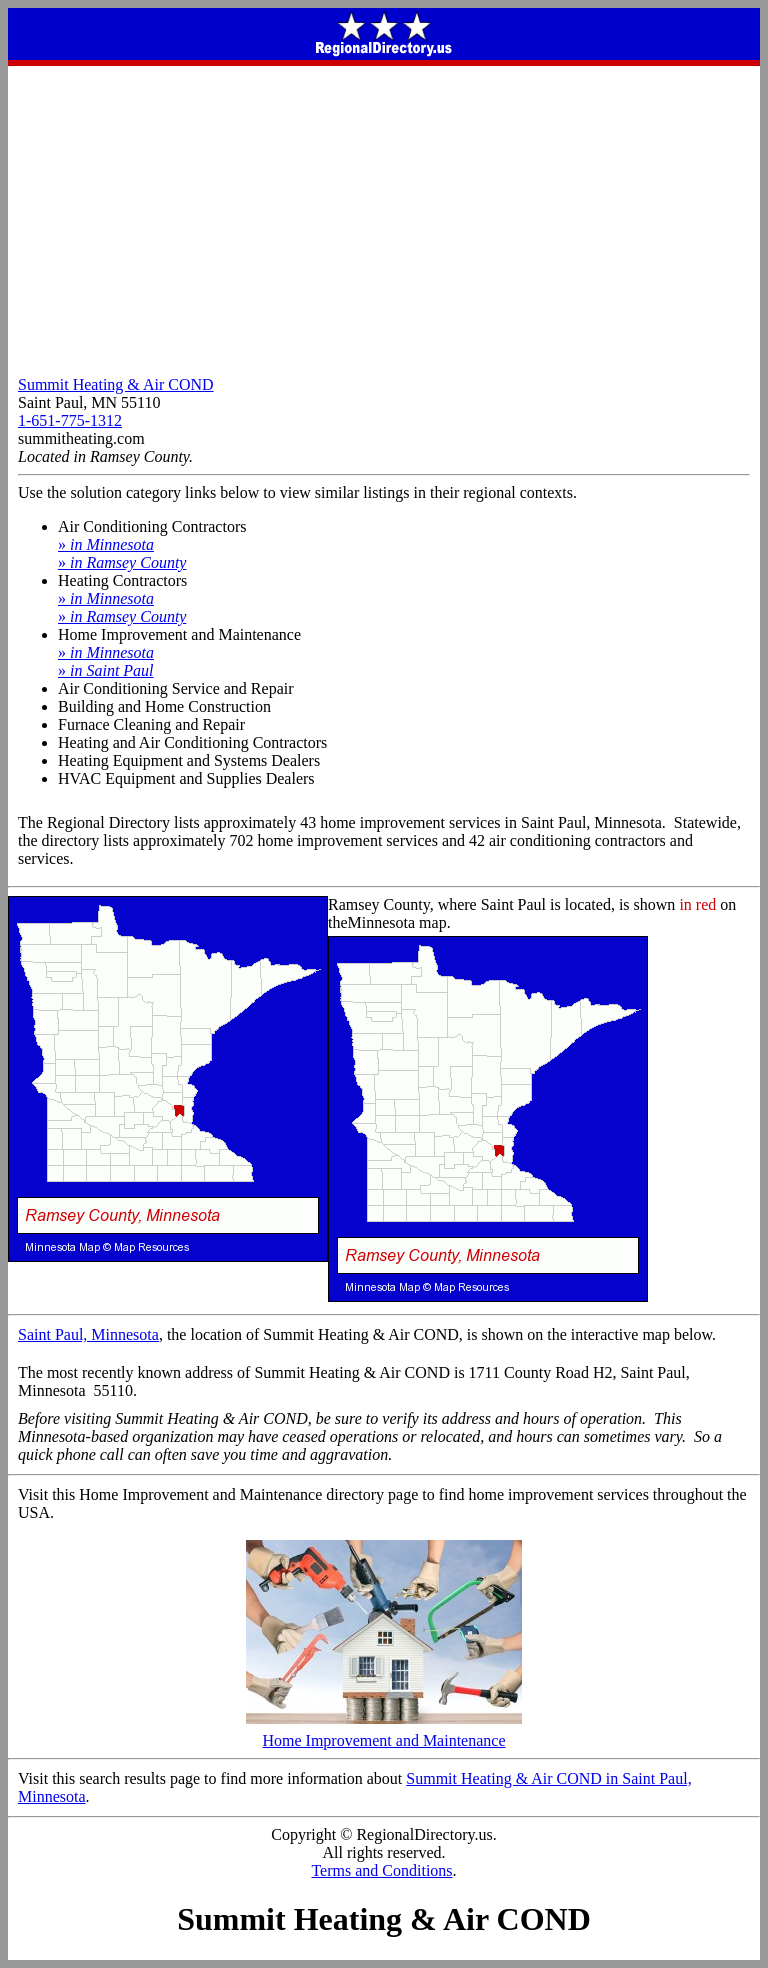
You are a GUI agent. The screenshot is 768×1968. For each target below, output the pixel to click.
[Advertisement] (384, 216)
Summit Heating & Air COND (116, 384)
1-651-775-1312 (70, 420)
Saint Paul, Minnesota (88, 1334)
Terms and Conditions (381, 1870)
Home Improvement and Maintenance (384, 1733)
